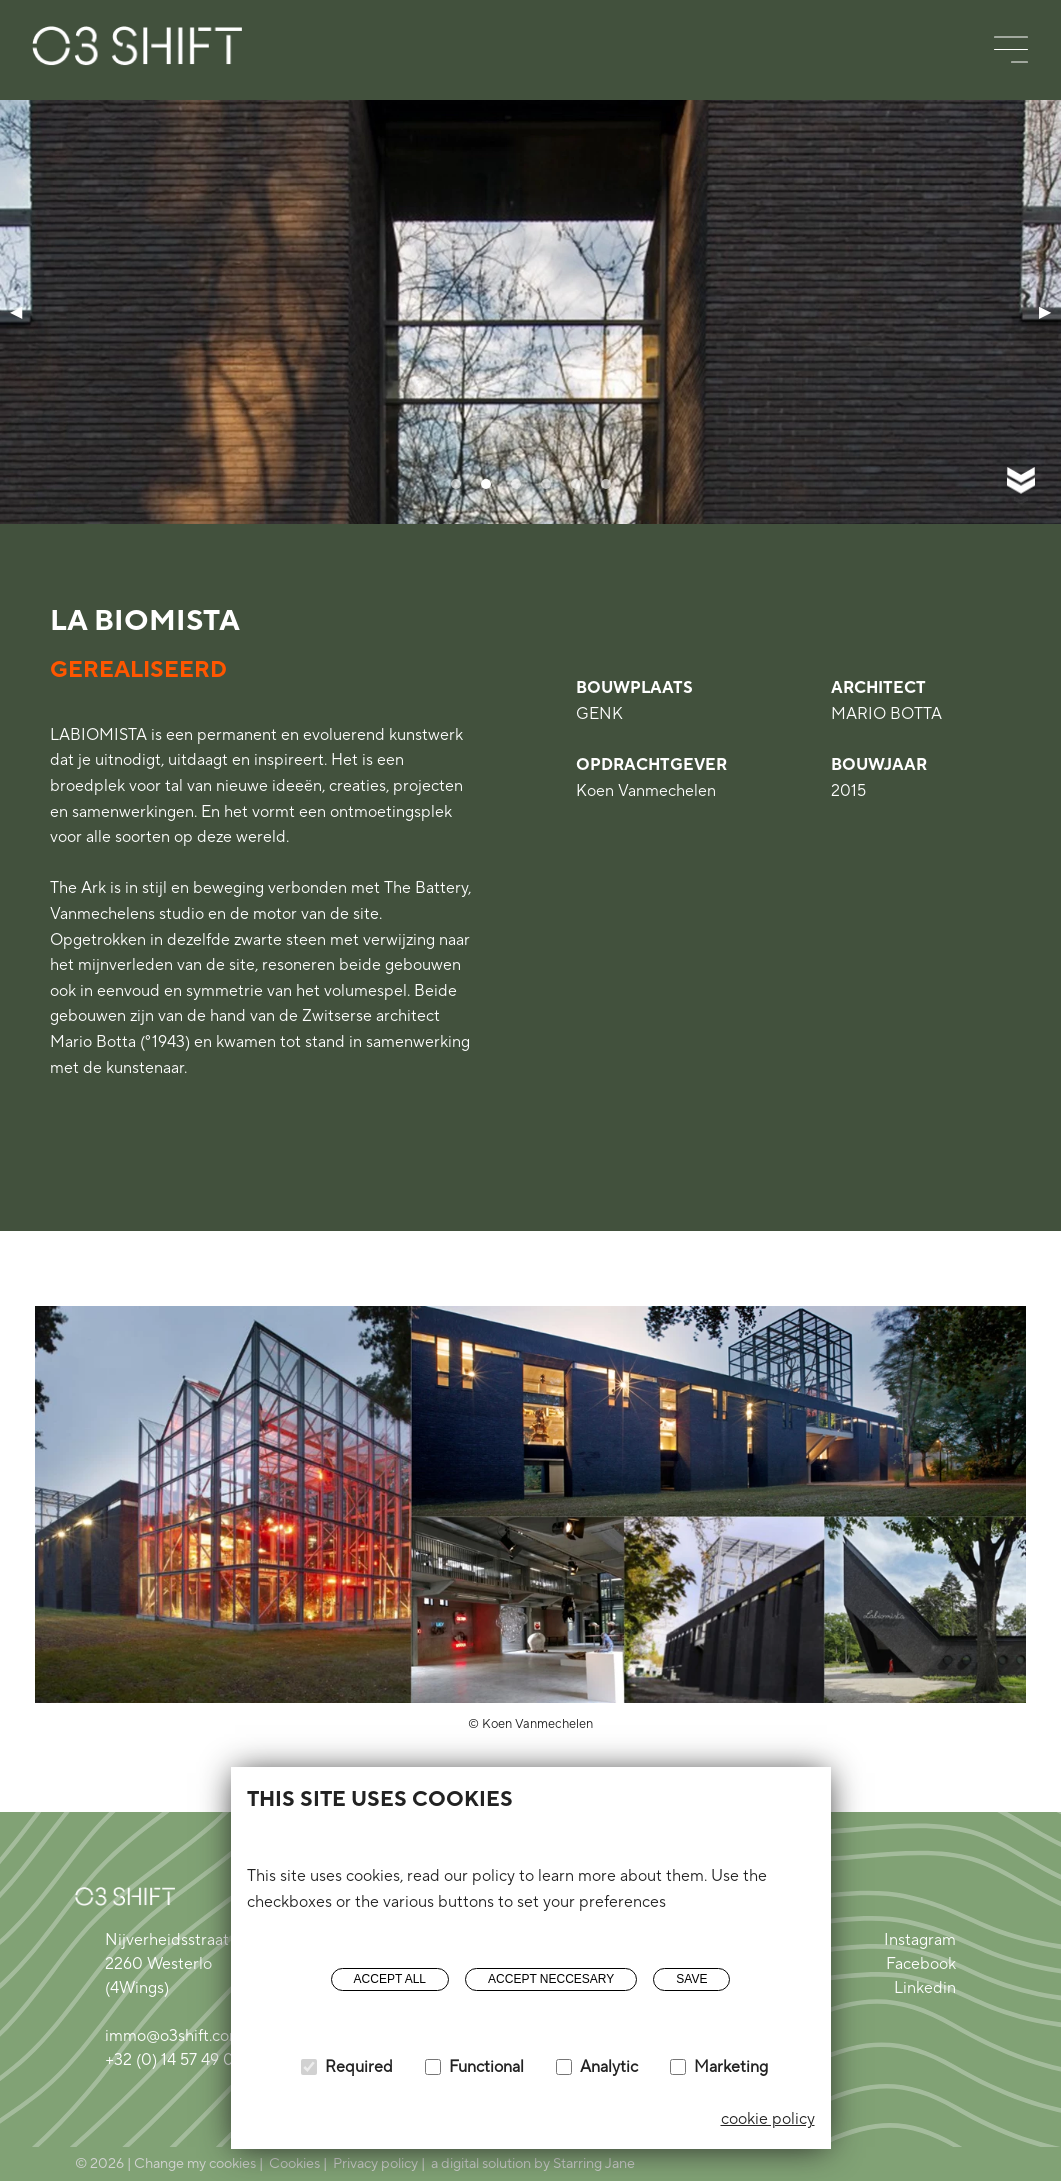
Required (359, 2067)
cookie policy (768, 2119)
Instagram (920, 1940)
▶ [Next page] (1045, 311)
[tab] (456, 484)
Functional (486, 2067)
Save (691, 1979)
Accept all (390, 1979)
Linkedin (925, 1988)
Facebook (921, 1964)
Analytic (609, 2067)
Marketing (731, 2067)
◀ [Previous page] (16, 311)
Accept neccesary (551, 1979)
